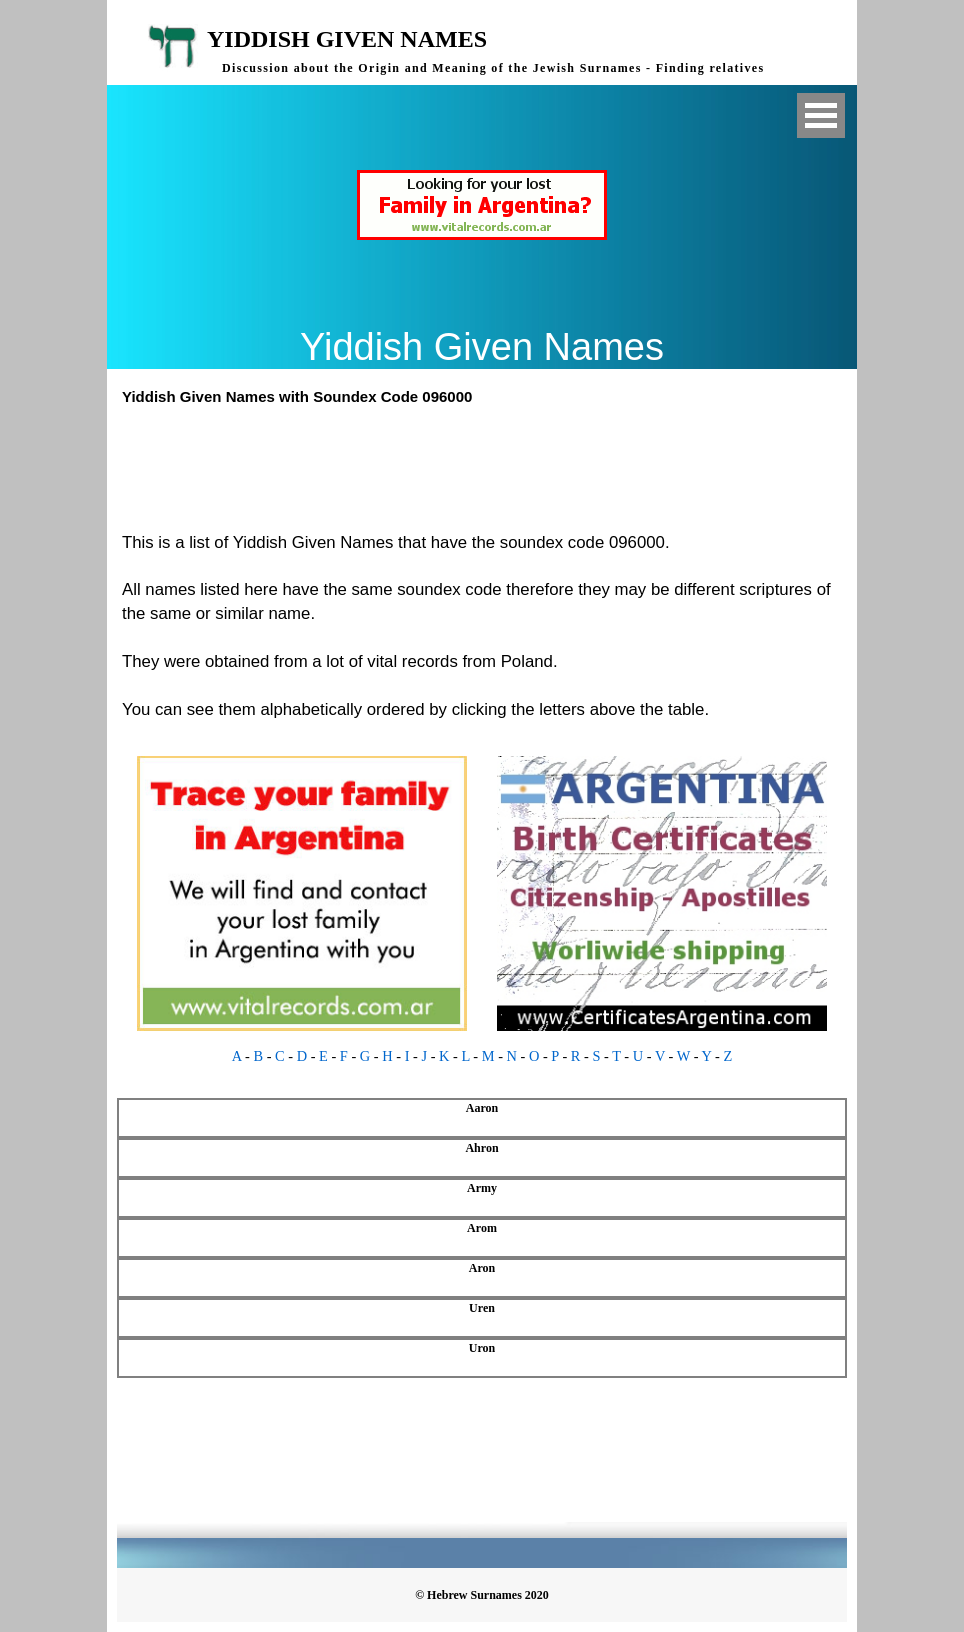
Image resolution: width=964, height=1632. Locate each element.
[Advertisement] (491, 466)
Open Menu (821, 115)
